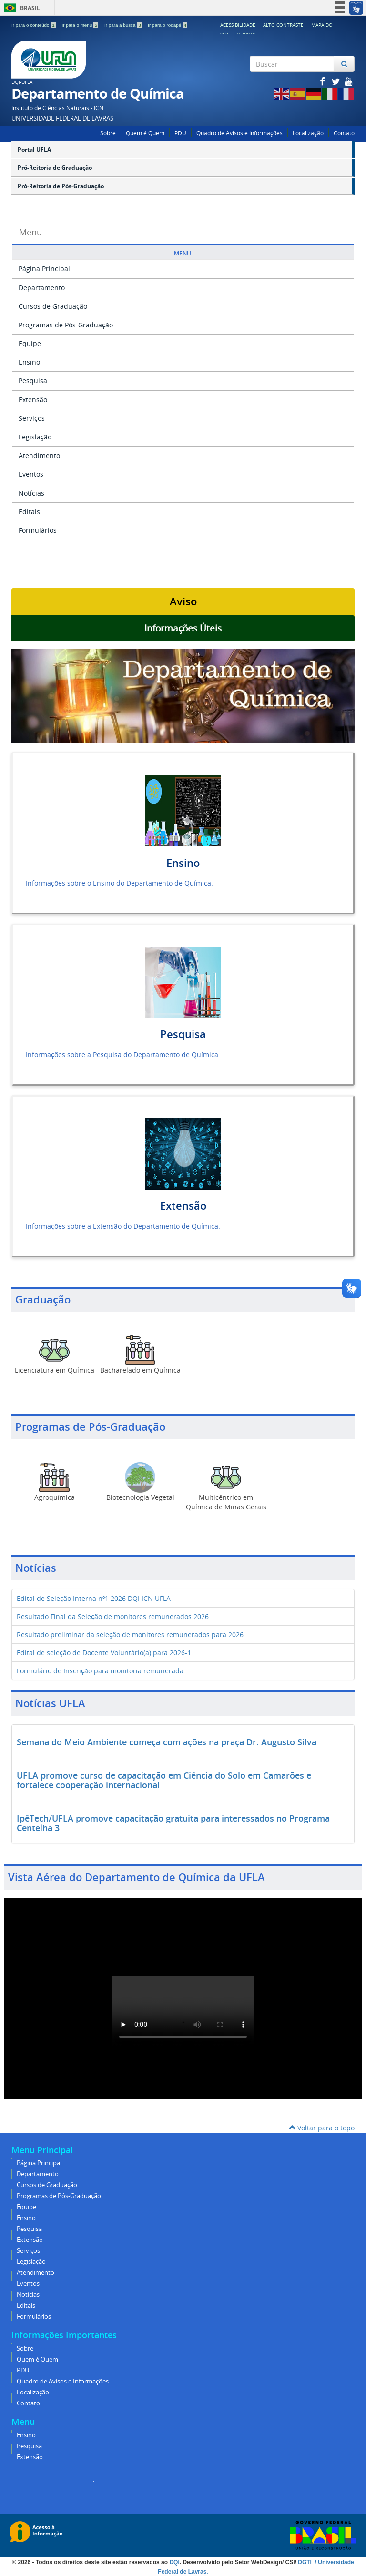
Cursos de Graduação (53, 306)
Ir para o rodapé (167, 25)
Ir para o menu (80, 25)
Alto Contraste (283, 24)
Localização (308, 133)
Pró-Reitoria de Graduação (55, 167)
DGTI (305, 2562)
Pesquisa (33, 380)
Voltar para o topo (322, 2127)
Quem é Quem (145, 133)
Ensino (29, 362)
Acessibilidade (237, 24)
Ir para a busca (123, 25)
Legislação (35, 436)
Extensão (33, 399)
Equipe (30, 343)
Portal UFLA (34, 149)
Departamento (42, 287)
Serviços (32, 418)
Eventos (31, 474)
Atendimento (39, 455)
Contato (344, 133)
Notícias (31, 493)
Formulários (38, 530)
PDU (180, 133)
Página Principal (44, 268)
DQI (174, 2562)
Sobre (108, 133)
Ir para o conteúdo (34, 25)
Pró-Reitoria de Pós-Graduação (61, 186)
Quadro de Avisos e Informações (239, 133)
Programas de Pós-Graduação (66, 324)
